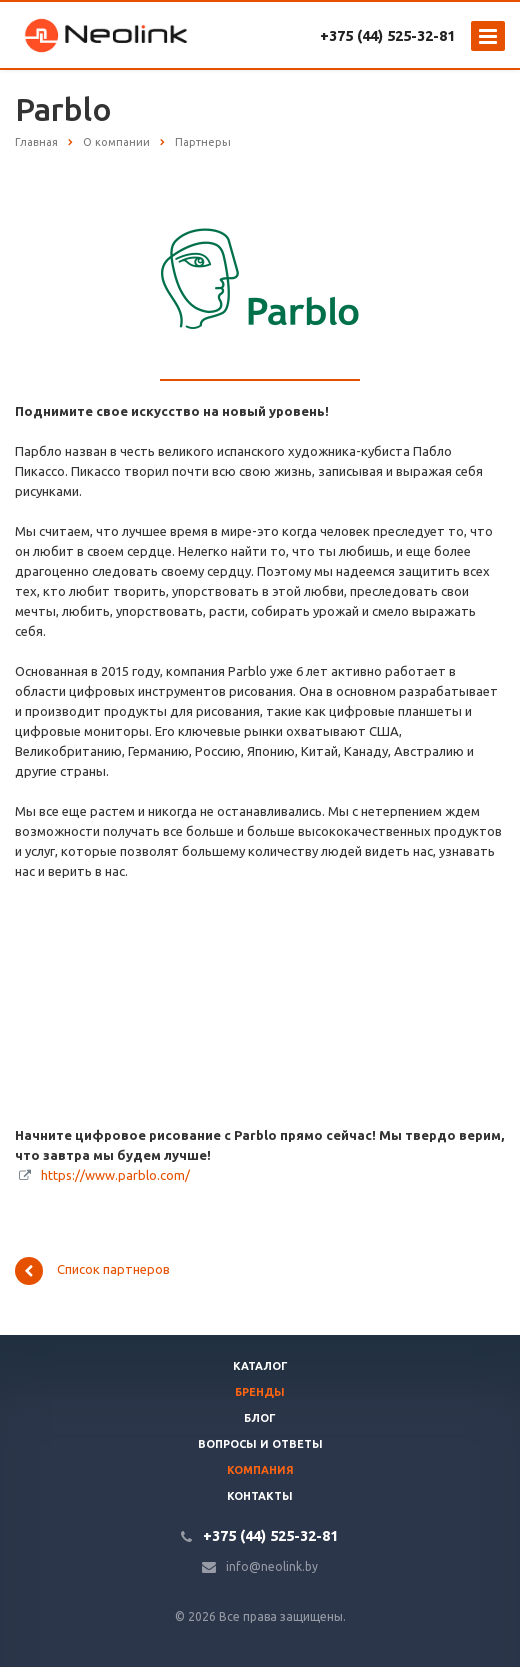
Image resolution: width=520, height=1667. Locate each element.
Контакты (260, 1496)
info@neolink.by (272, 1566)
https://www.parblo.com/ (115, 1175)
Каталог (260, 1366)
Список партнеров (92, 1271)
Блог (260, 1418)
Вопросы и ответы (260, 1444)
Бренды (260, 1392)
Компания (260, 1470)
